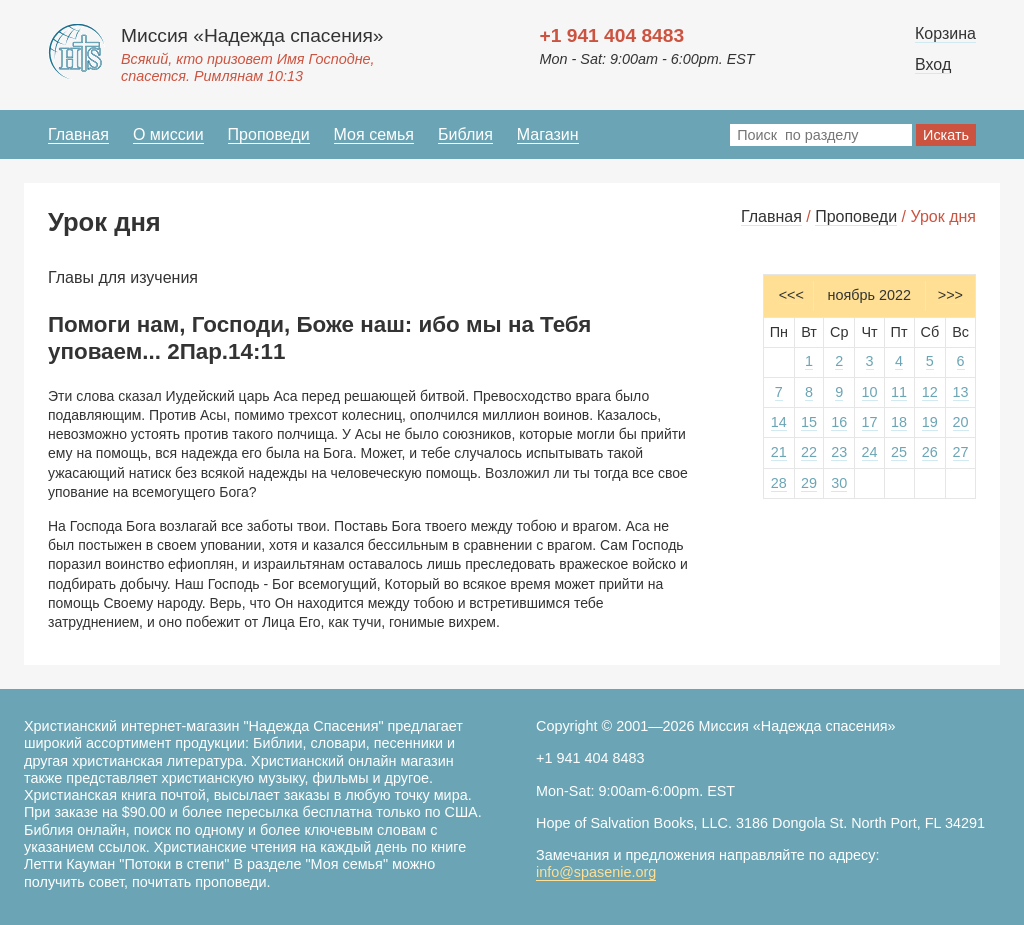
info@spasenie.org (596, 872)
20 (961, 422)
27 (961, 452)
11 (899, 392)
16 (839, 422)
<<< (791, 295)
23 (839, 452)
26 (930, 452)
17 (870, 422)
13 (961, 392)
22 (809, 452)
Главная (78, 134)
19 (930, 422)
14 (779, 422)
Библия (465, 134)
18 (899, 422)
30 (839, 483)
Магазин (548, 134)
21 (779, 452)
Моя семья (374, 134)
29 (809, 483)
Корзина (945, 33)
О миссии (168, 134)
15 (809, 422)
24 (870, 452)
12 (930, 392)
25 (899, 452)
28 (779, 483)
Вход (933, 64)
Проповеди (269, 134)
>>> (950, 295)
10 (870, 392)
